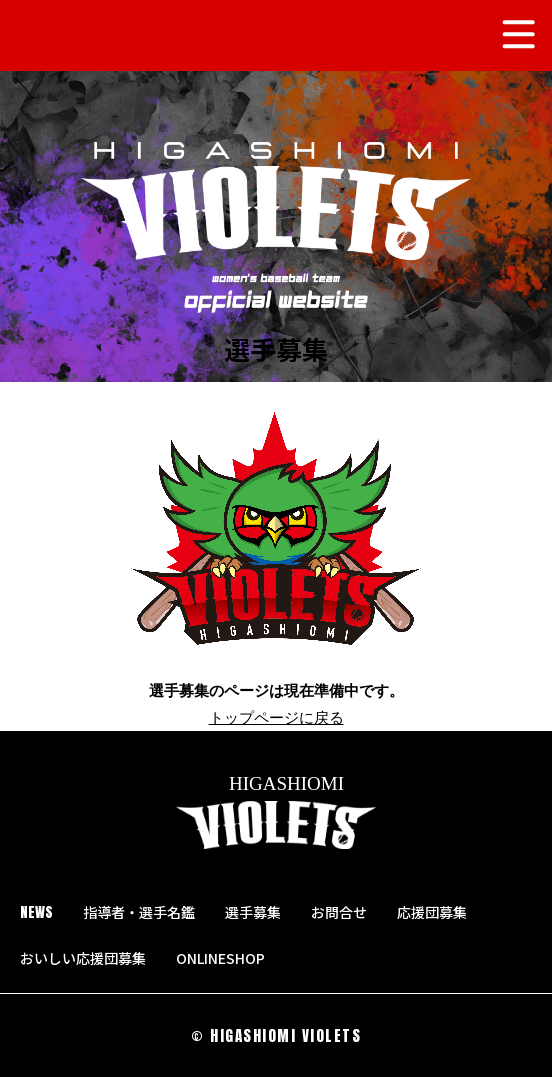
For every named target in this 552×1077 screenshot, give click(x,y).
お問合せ (339, 912)
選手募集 (253, 912)
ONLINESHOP (229, 958)
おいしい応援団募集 (83, 958)
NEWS (36, 912)
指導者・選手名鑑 (139, 912)
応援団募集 (432, 912)
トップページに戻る (276, 717)
